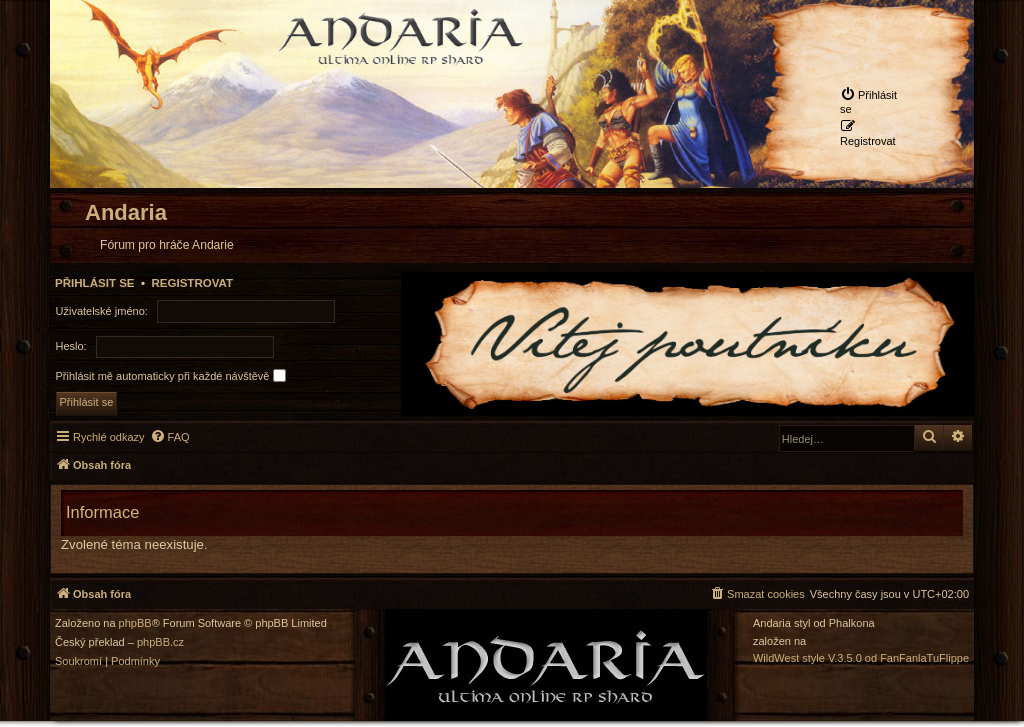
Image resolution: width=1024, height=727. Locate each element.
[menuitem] (872, 101)
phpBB (135, 623)
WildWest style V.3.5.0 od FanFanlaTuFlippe (861, 658)
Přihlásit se (95, 283)
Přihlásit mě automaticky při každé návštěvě (171, 375)
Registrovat (192, 283)
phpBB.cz (160, 642)
